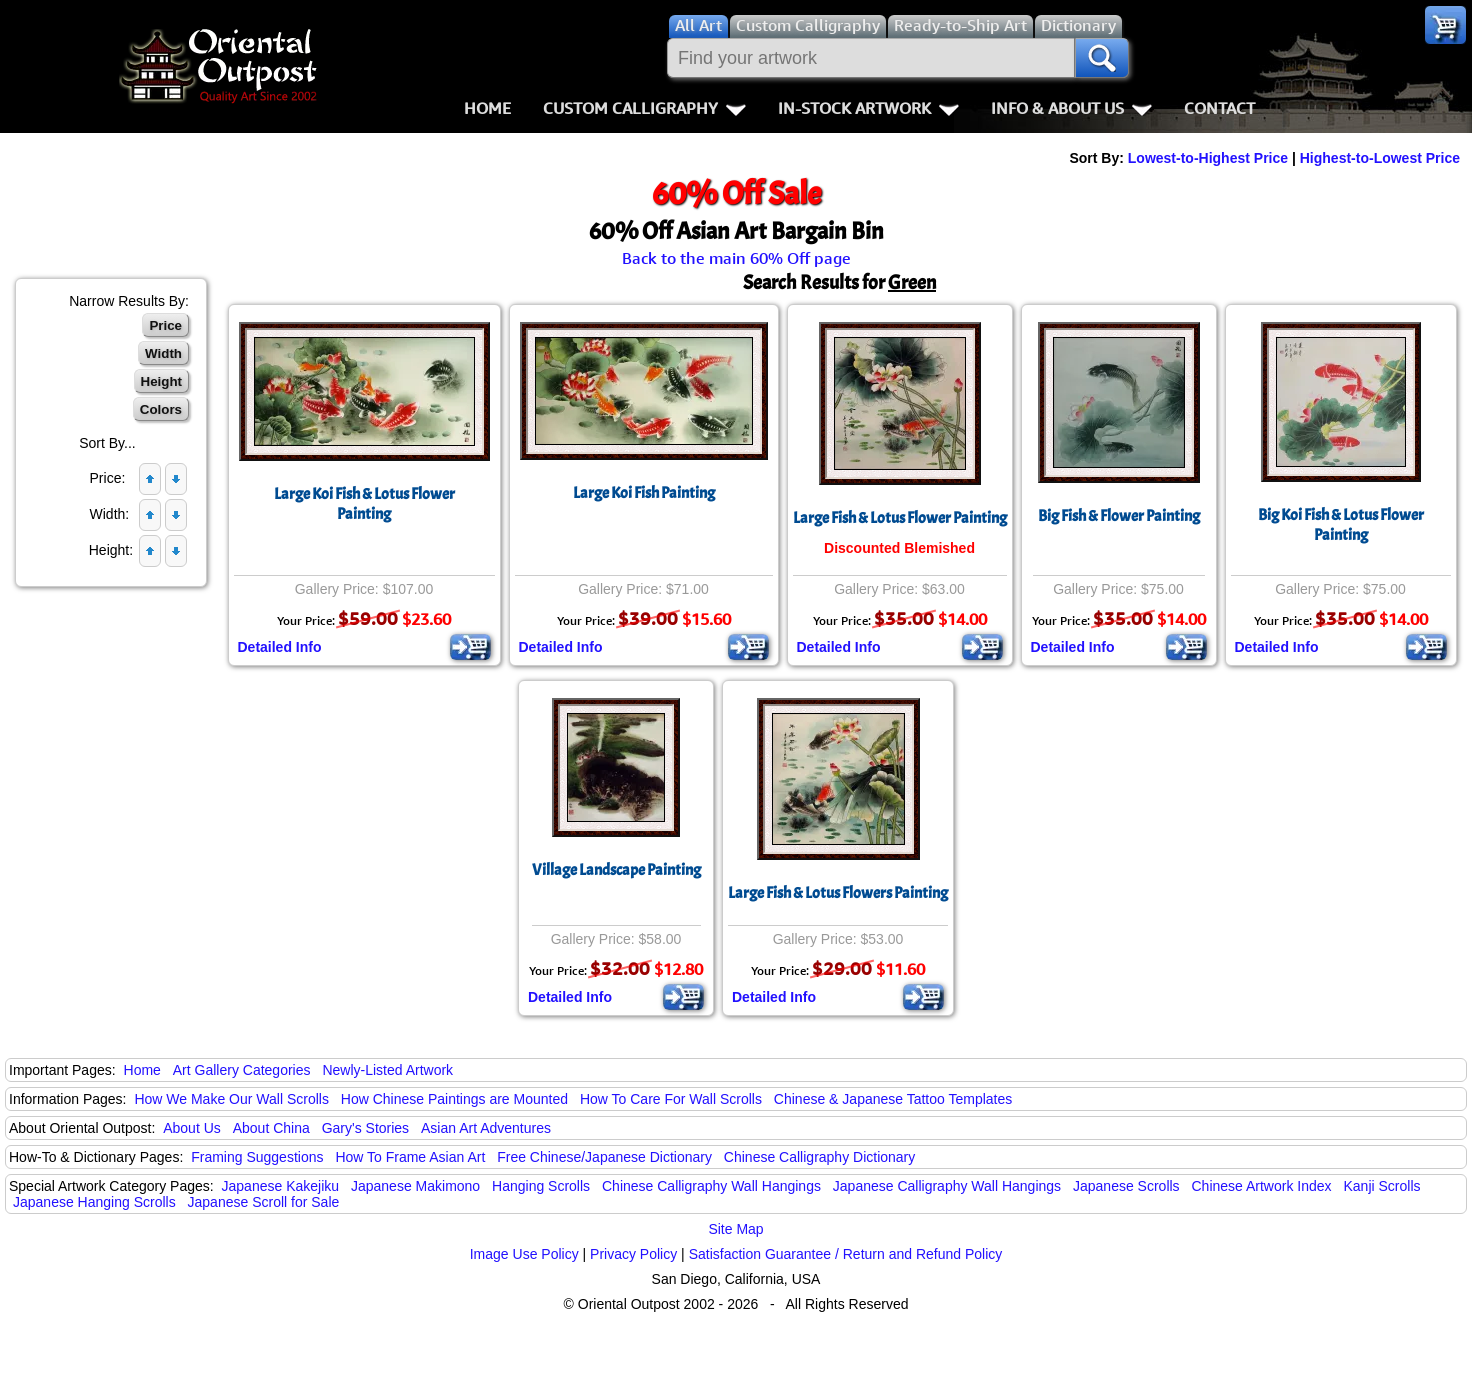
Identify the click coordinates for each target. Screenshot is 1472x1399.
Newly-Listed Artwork (387, 1070)
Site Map (735, 1229)
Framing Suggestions (257, 1157)
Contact (1219, 108)
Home (487, 108)
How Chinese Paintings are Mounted (454, 1099)
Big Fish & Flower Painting (1119, 516)
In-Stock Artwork (868, 108)
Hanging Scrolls (541, 1186)
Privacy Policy (633, 1254)
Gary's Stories (365, 1128)
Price (165, 325)
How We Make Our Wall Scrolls (231, 1099)
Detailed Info (280, 647)
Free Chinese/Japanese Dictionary (604, 1157)
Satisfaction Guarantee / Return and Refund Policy (846, 1254)
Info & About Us (1071, 108)
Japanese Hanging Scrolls (94, 1202)
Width (163, 353)
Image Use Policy (524, 1254)
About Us (192, 1128)
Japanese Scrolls (1126, 1186)
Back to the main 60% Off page (736, 258)
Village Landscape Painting (616, 870)
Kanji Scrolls (1381, 1186)
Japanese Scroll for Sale (264, 1202)
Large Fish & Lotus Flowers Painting (838, 893)
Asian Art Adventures (486, 1128)
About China (271, 1128)
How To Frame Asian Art (410, 1157)
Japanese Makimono (415, 1186)
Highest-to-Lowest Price (1380, 158)
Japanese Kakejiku (281, 1186)
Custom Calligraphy (644, 108)
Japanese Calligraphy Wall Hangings (947, 1186)
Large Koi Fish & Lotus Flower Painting (364, 504)
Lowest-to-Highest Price (1208, 158)
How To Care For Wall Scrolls (671, 1099)
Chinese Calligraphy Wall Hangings (711, 1186)
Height (161, 381)
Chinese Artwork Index (1262, 1186)
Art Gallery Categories (242, 1070)
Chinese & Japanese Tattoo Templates (893, 1099)
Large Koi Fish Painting (644, 493)
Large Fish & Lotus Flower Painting (900, 518)
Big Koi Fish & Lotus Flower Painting (1341, 525)
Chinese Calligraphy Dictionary (819, 1157)
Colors (161, 409)
